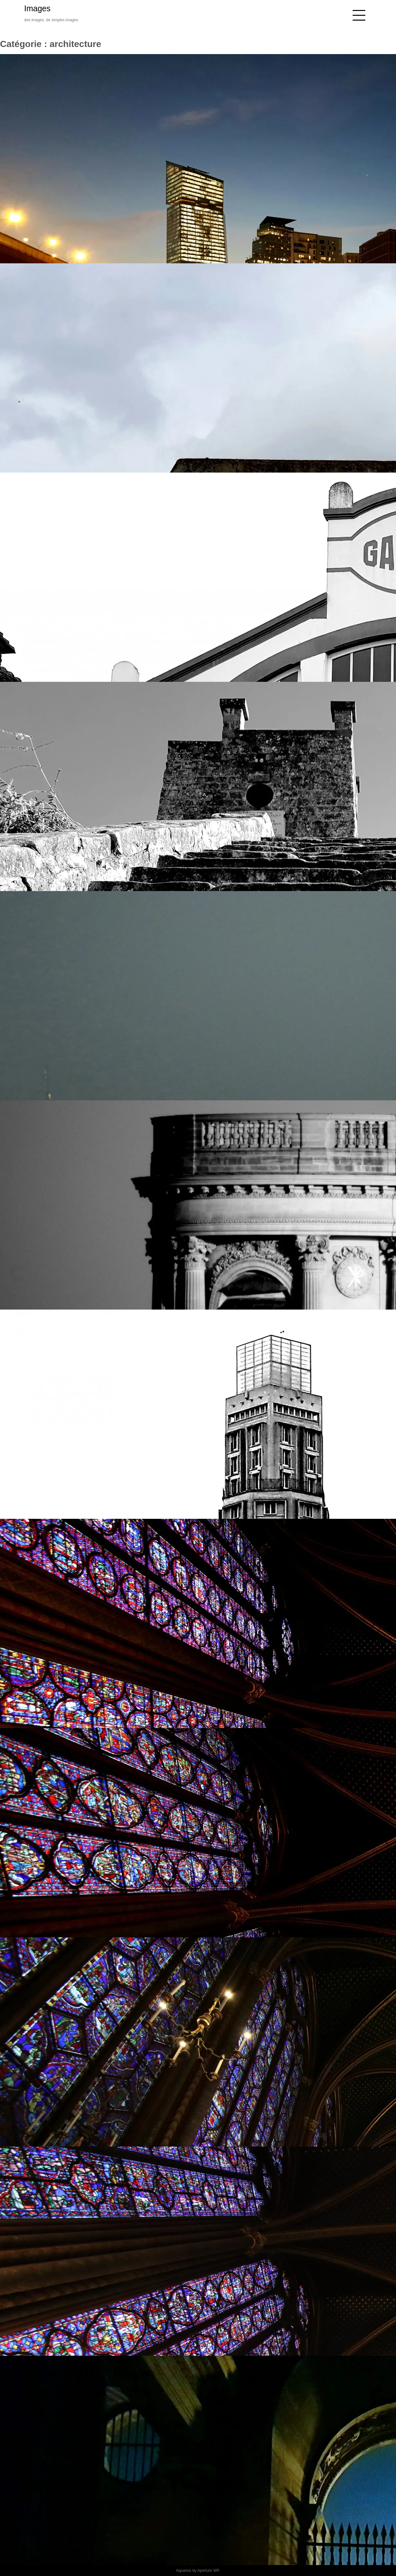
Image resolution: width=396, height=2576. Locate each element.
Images (37, 8)
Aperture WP (208, 2570)
